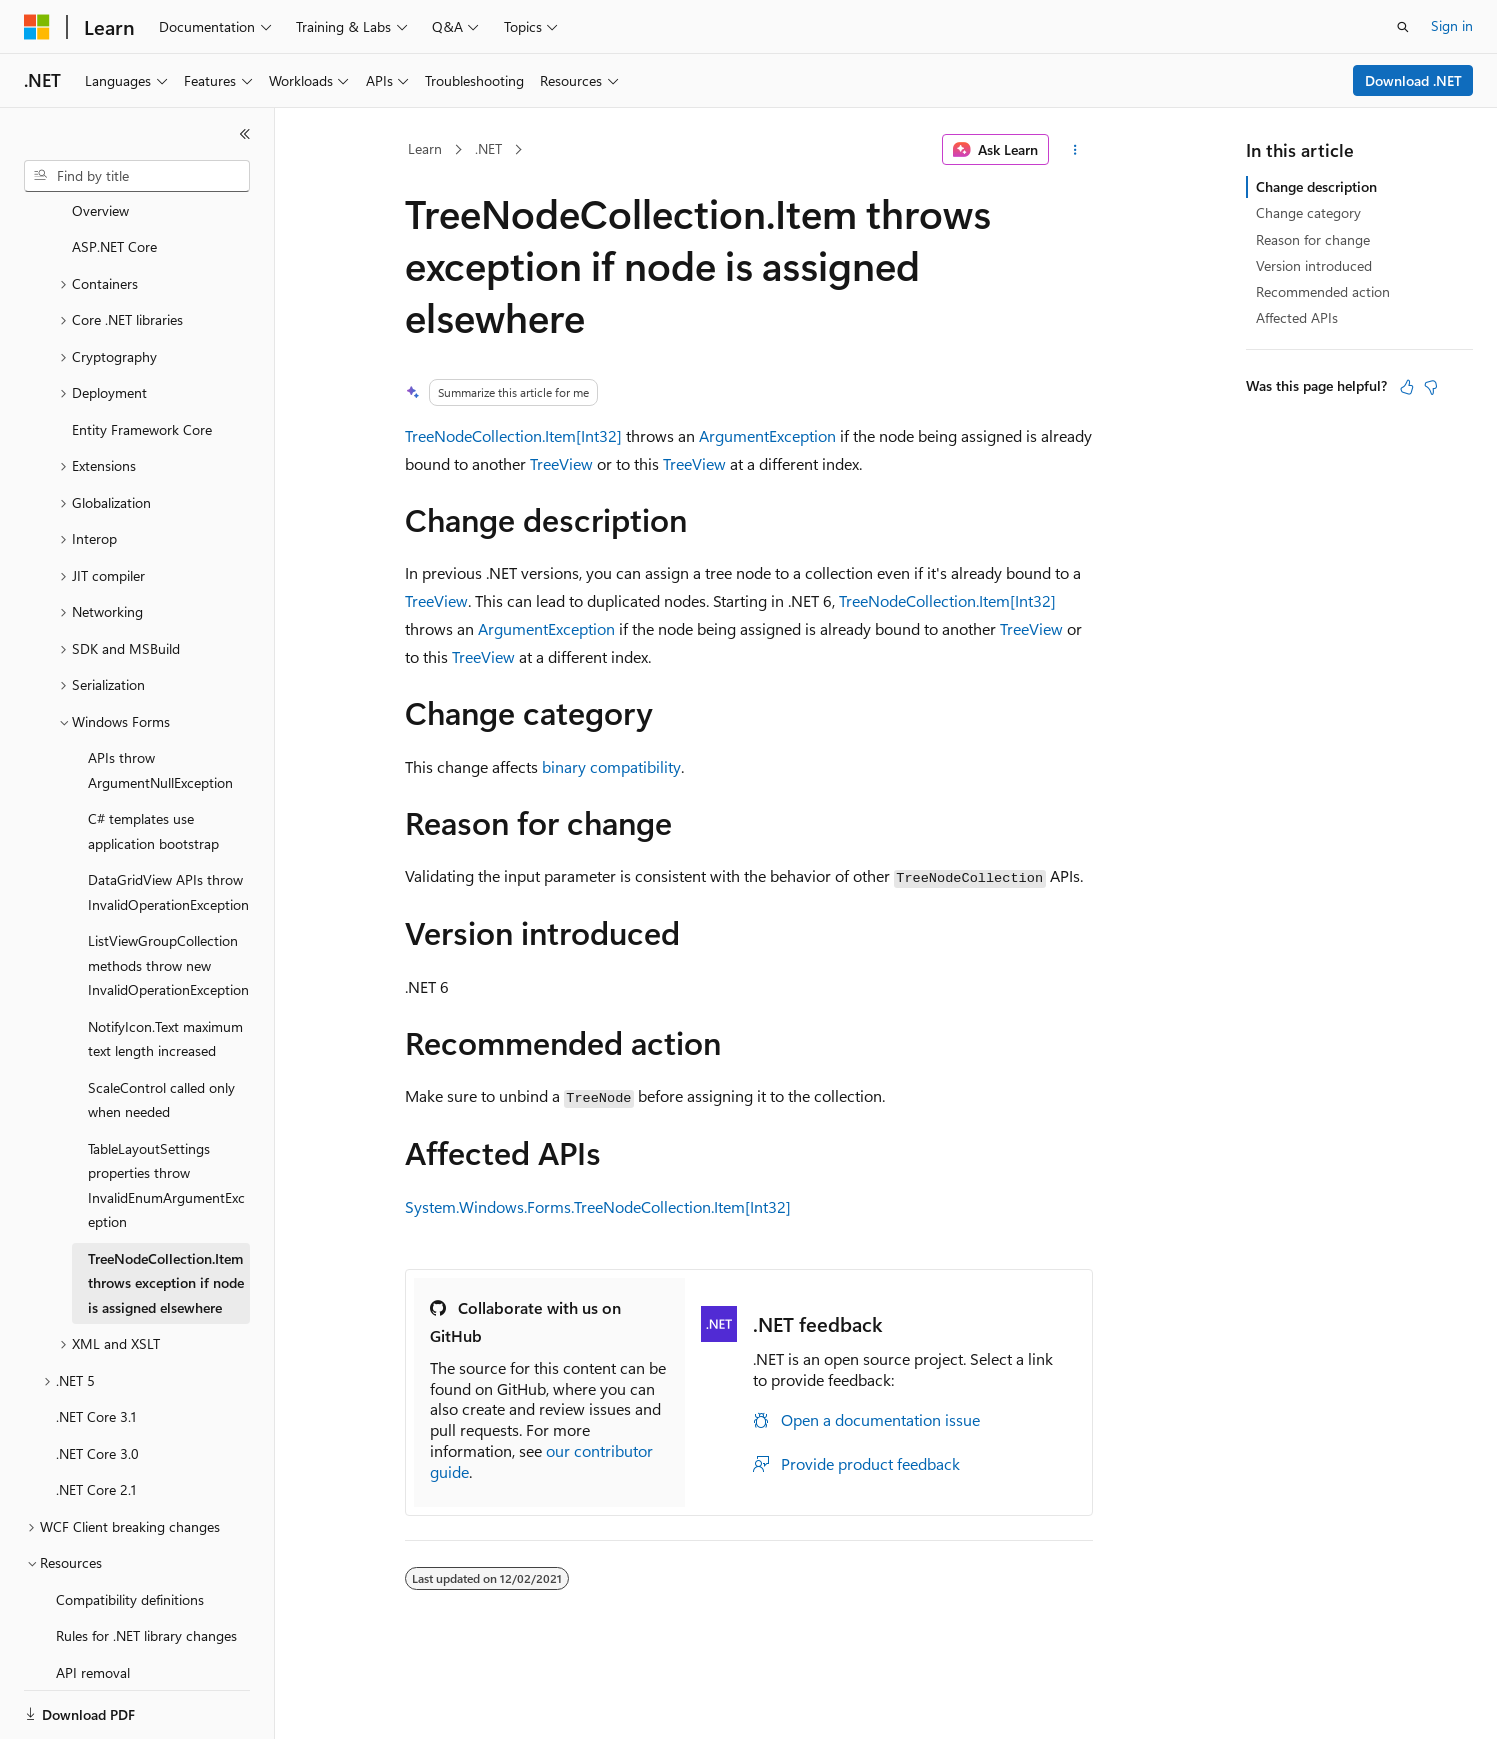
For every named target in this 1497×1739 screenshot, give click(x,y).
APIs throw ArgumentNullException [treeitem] (160, 701)
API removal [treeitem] (93, 1603)
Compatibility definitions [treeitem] (130, 1530)
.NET (488, 148)
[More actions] (1074, 150)
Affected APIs (1297, 317)
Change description (1316, 186)
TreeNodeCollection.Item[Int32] (513, 435)
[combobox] (137, 176)
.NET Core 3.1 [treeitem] (96, 1347)
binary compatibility (611, 766)
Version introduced (1314, 265)
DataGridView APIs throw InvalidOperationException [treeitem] (168, 823)
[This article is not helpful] (1431, 387)
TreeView (561, 463)
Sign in (1452, 25)
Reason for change (1313, 239)
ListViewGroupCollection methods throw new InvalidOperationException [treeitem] (168, 896)
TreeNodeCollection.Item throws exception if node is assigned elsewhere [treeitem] (166, 1214)
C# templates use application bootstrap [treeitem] (153, 762)
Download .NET (1413, 80)
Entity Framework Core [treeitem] (142, 360)
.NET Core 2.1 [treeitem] (96, 1420)
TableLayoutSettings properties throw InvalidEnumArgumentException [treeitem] (166, 1116)
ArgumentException (767, 435)
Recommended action (1323, 291)
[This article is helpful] (1407, 387)
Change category (1308, 212)
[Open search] (1403, 27)
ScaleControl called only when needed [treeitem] (161, 1031)
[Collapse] (245, 134)
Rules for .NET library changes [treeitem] (146, 1566)
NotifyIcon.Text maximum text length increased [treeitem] (165, 970)
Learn (425, 148)
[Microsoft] (37, 27)
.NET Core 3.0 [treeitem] (97, 1384)
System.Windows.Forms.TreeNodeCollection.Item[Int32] (598, 1206)
